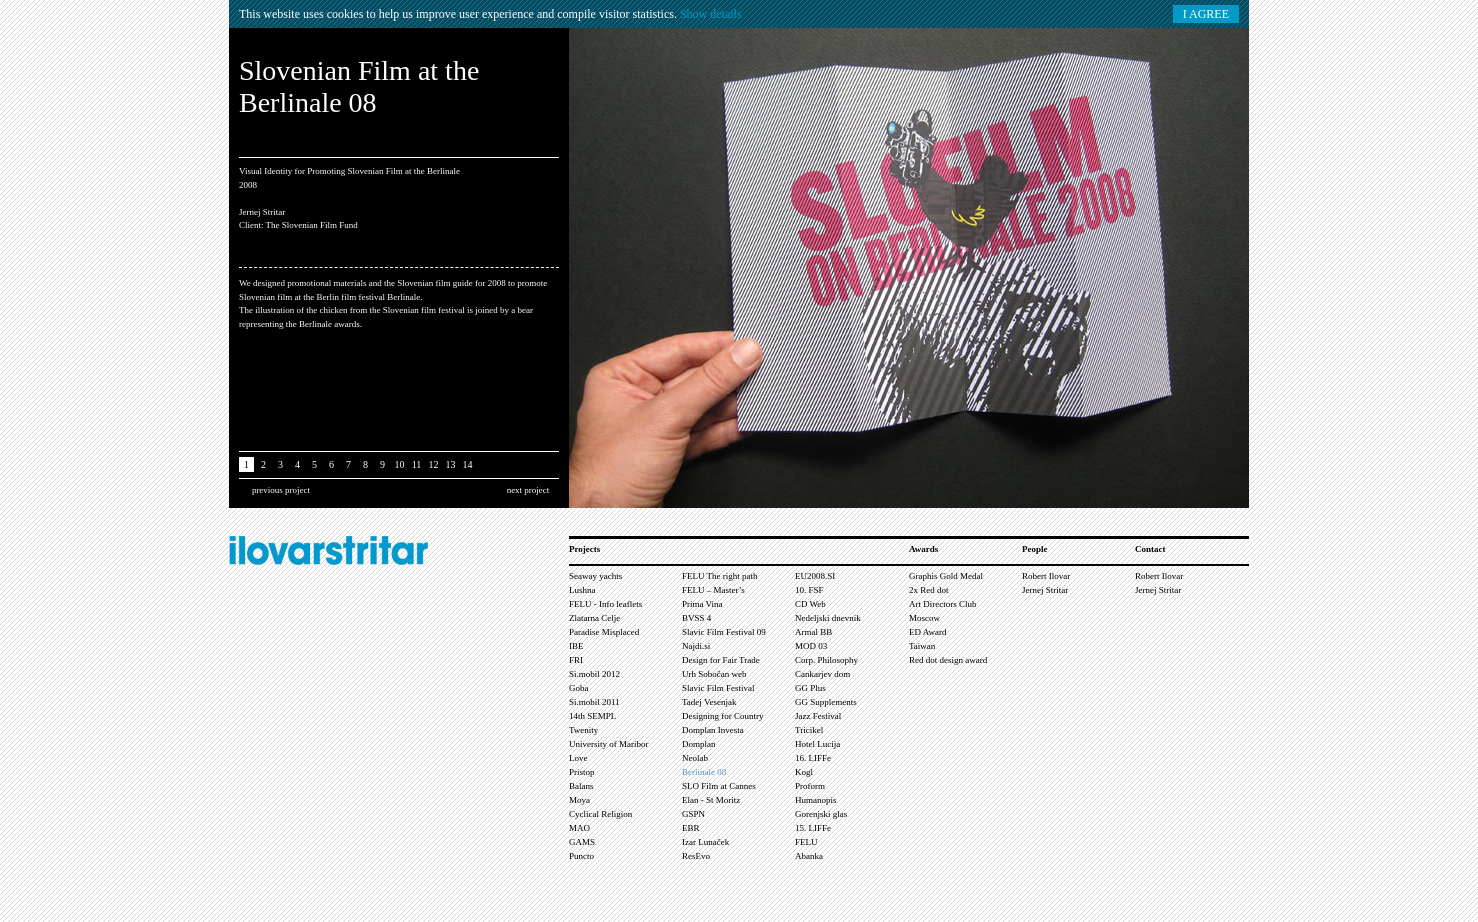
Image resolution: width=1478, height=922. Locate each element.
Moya (579, 800)
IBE (576, 646)
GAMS (582, 842)
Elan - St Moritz (711, 800)
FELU (806, 842)
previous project (281, 490)
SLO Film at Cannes (719, 786)
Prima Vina (702, 604)
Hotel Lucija (817, 744)
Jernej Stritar (1045, 590)
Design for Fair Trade (721, 660)
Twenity (583, 730)
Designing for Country (723, 716)
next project (528, 490)
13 (451, 464)
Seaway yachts (595, 576)
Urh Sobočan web (714, 674)
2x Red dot (929, 590)
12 (434, 464)
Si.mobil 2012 (594, 674)
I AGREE (1206, 14)
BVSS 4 (696, 618)
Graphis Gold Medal (946, 576)
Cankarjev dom (822, 674)
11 (417, 464)
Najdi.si (696, 646)
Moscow (924, 618)
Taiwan (922, 646)
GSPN (693, 814)
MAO (579, 828)
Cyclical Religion (600, 814)
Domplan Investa (713, 730)
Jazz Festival (818, 716)
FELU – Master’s (713, 590)
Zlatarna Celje (594, 618)
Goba (579, 688)
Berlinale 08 (704, 772)
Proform (810, 786)
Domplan (699, 744)
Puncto (581, 856)
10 (400, 464)
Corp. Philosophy (826, 660)
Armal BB (813, 632)
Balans (581, 786)
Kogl (804, 772)
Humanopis (816, 800)
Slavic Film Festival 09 (724, 632)
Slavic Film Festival (718, 688)
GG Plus (810, 688)
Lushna (582, 590)
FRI (576, 660)
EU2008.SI (815, 576)
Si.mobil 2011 (594, 702)
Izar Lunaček (705, 842)
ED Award (927, 632)
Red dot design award (948, 660)
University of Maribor (608, 744)
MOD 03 (811, 646)
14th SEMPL (592, 716)
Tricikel (809, 730)
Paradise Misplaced (604, 632)
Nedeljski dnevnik (828, 618)
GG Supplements (826, 702)
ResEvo (696, 856)
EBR (691, 828)
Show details (711, 14)
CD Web (810, 604)
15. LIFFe (813, 828)
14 (468, 464)
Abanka (809, 856)
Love (578, 758)
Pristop (582, 772)
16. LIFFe (813, 758)
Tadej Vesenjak (709, 702)
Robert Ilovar (1046, 576)
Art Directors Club (943, 604)
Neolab (695, 758)
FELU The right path (720, 576)
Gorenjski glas (821, 814)
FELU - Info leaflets (605, 604)
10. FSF (809, 590)
